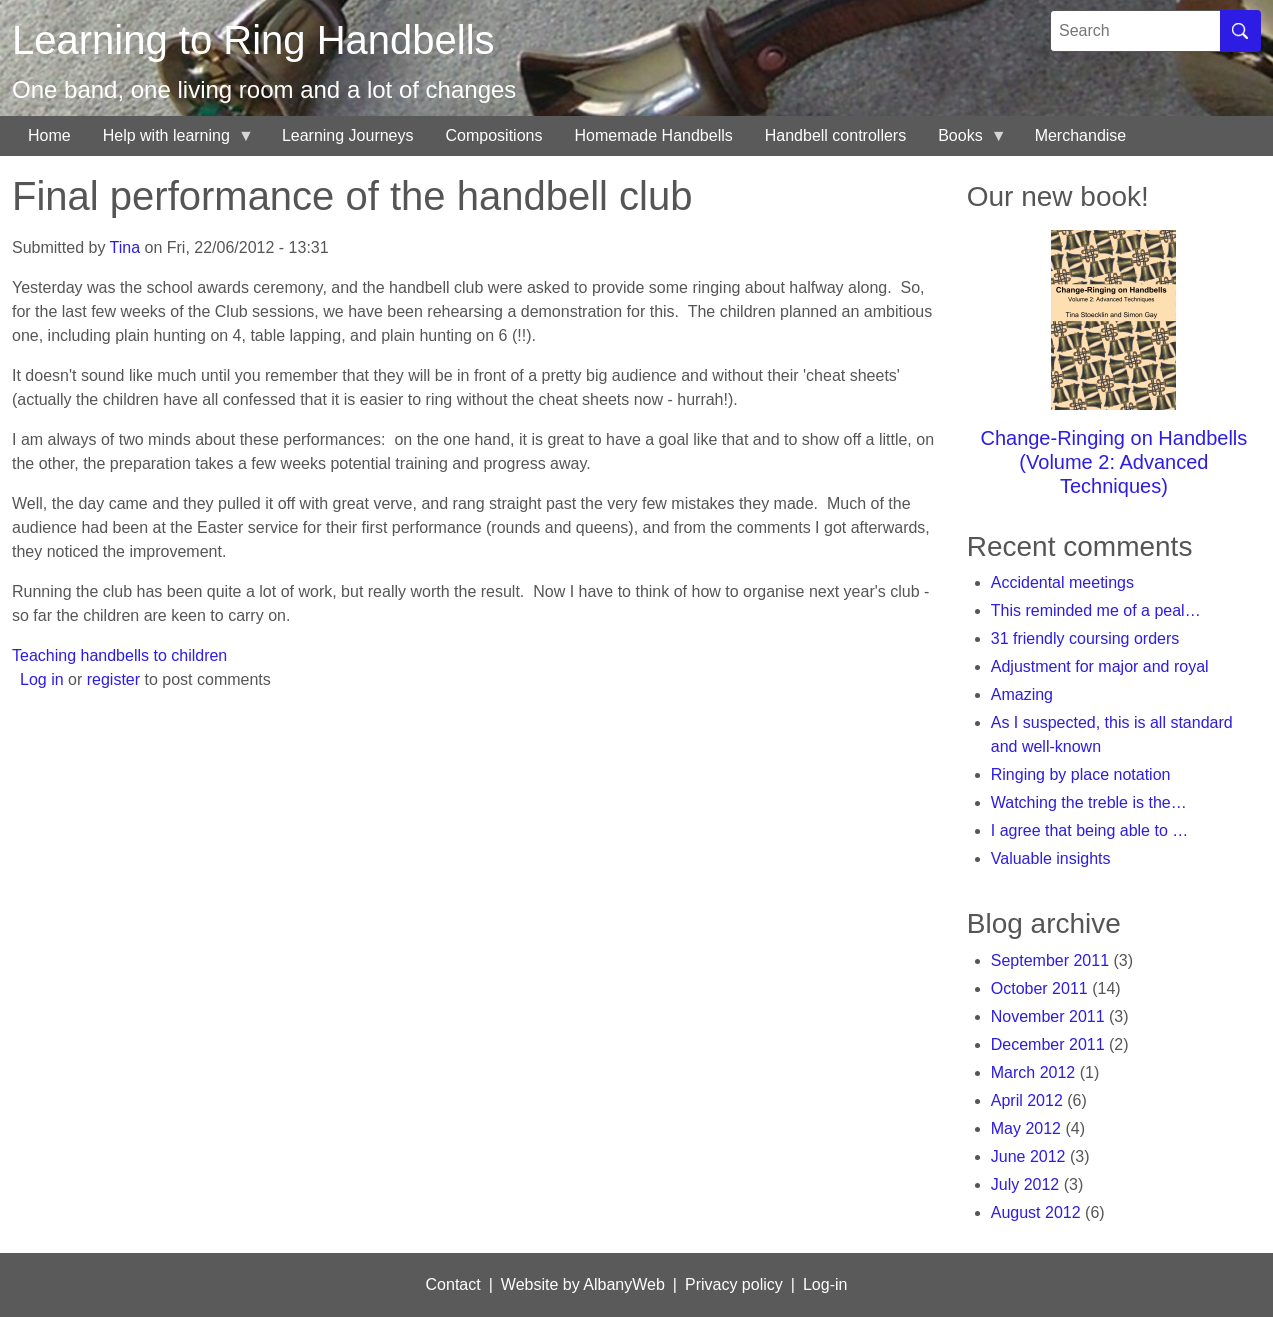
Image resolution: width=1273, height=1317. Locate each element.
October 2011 (1039, 988)
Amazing (1022, 694)
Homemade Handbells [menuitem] (653, 135)
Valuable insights (1051, 858)
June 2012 (1028, 1156)
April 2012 (1027, 1100)
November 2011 (1048, 1016)
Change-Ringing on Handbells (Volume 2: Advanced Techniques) (1113, 462)
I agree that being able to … (1089, 830)
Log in (42, 679)
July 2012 (1025, 1184)
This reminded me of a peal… (1096, 610)
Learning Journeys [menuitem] (348, 135)
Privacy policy (734, 1284)
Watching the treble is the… (1089, 802)
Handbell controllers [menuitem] (835, 135)
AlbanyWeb (624, 1284)
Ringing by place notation (1081, 774)
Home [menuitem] (49, 135)
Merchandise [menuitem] (1081, 135)
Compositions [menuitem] (494, 135)
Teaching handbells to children (119, 655)
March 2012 (1033, 1072)
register (113, 679)
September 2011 (1050, 960)
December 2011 (1048, 1044)
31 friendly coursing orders (1085, 638)
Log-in (825, 1284)
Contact (453, 1284)
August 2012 (1036, 1212)
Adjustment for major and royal (1100, 666)
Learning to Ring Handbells (253, 40)
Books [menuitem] (964, 141)
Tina (125, 247)
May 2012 (1026, 1128)
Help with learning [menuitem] (170, 141)
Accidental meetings (1062, 582)
